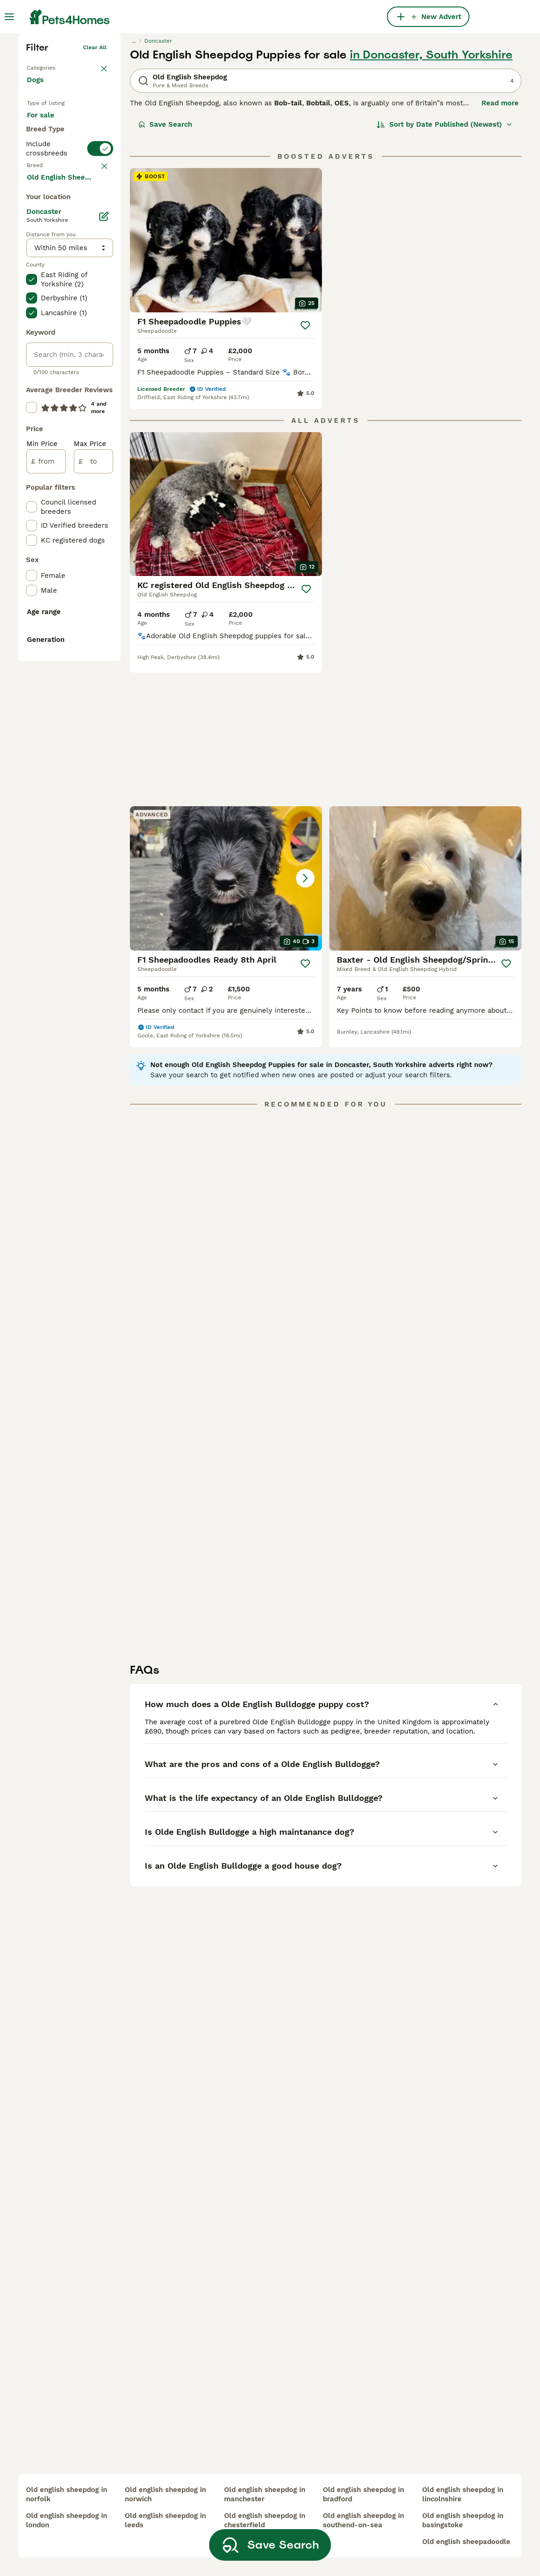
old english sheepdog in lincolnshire (462, 2494)
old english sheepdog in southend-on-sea (363, 2520)
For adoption (55, 285)
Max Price (90, 847)
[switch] (69, 344)
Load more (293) (62, 580)
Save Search (165, 263)
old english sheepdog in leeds (165, 2520)
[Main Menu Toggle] (9, 16)
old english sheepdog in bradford (363, 2494)
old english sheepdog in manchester (264, 2494)
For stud (48, 307)
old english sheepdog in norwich (165, 2494)
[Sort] (444, 262)
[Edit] (104, 620)
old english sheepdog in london (66, 2520)
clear (99, 365)
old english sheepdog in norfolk (66, 2494)
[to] (93, 865)
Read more (500, 241)
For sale (48, 263)
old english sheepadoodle (466, 2541)
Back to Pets (44, 204)
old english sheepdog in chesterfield (264, 2520)
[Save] (305, 463)
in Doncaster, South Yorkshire (431, 193)
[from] (46, 865)
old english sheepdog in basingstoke (462, 2520)
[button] (425, 642)
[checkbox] (31, 414)
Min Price (42, 847)
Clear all (95, 185)
